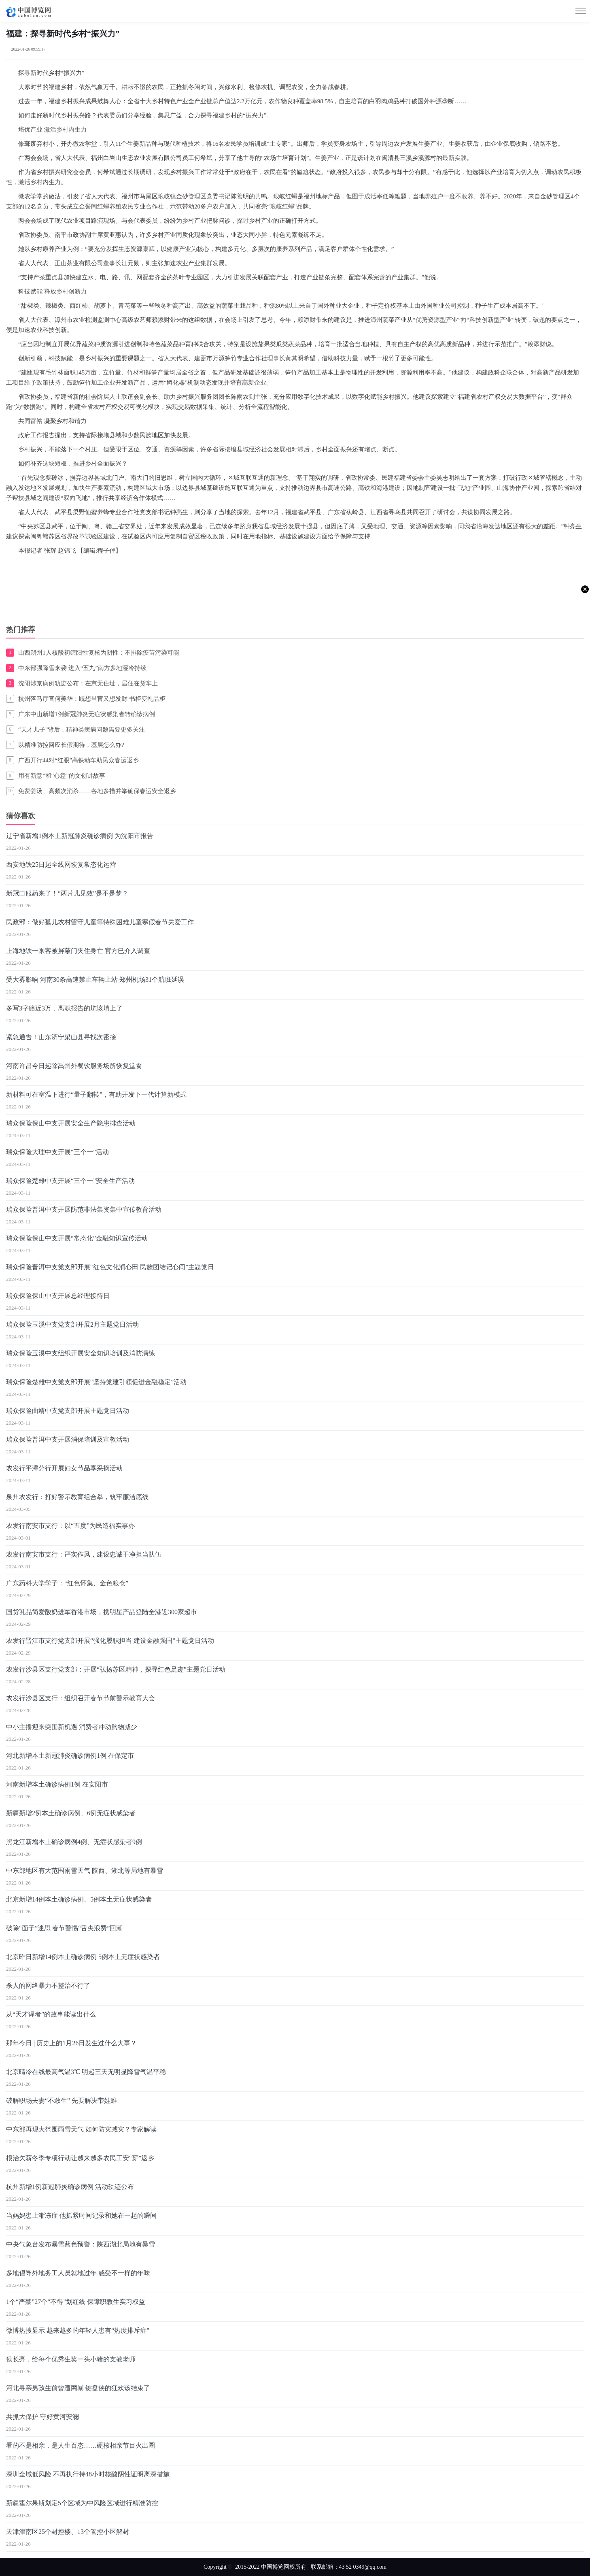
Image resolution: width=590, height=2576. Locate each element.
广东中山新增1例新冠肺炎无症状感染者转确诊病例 (86, 714)
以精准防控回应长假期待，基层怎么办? (71, 745)
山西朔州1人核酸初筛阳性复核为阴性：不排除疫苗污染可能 (98, 652)
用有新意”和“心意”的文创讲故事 (61, 775)
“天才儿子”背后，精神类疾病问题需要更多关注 (81, 729)
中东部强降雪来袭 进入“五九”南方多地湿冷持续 (82, 668)
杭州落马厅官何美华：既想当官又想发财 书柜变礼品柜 (92, 699)
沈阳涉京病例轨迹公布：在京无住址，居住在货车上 (88, 683)
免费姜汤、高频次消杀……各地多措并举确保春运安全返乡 (97, 791)
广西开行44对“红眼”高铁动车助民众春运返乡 (78, 760)
